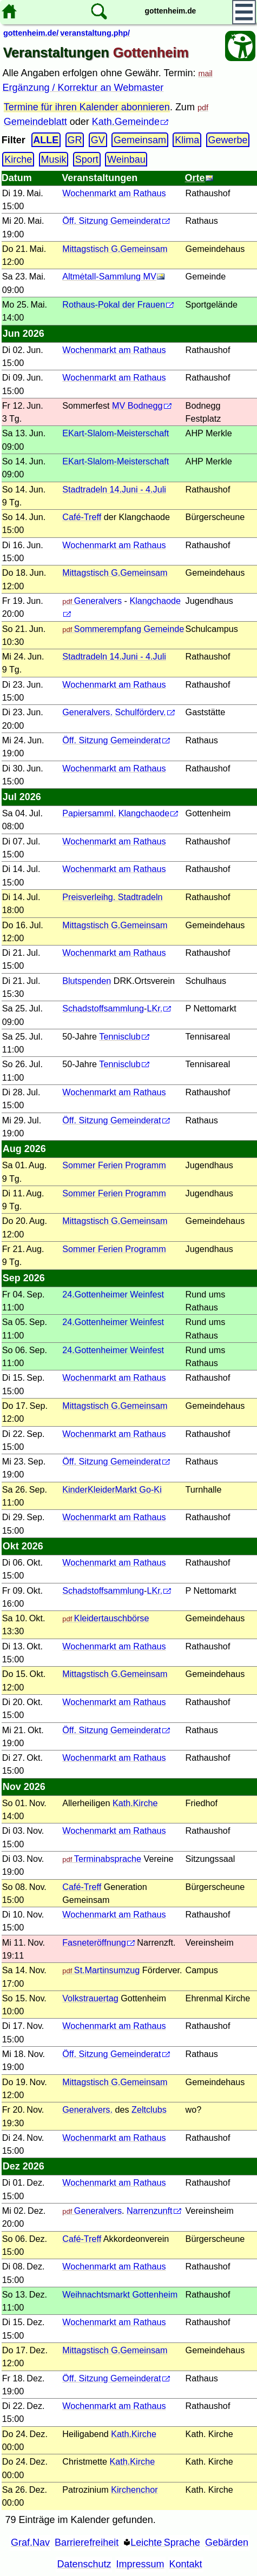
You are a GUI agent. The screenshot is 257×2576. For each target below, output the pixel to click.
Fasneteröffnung (94, 1942)
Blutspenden (86, 981)
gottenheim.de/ (30, 33)
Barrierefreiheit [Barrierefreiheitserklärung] (86, 2542)
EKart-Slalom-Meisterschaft (115, 433)
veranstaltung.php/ (95, 33)
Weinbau (126, 159)
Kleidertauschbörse (111, 1618)
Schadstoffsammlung (103, 1008)
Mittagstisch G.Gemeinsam (114, 249)
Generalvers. (87, 712)
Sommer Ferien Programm (114, 1165)
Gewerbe (227, 140)
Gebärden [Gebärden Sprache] (226, 2542)
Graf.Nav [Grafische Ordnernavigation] (30, 2542)
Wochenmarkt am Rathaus (114, 193)
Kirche (18, 159)
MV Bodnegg (137, 405)
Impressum (140, 2564)
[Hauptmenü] (244, 12)
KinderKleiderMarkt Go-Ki (112, 1489)
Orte (195, 177)
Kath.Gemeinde (126, 121)
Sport (86, 159)
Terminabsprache (107, 1858)
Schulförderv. (140, 712)
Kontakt (185, 2564)
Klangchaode (144, 813)
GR (75, 140)
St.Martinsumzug (107, 1970)
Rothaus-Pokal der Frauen (113, 304)
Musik (54, 159)
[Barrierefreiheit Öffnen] (240, 46)
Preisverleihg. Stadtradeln (112, 897)
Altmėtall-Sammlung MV (109, 276)
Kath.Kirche (135, 1803)
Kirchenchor (134, 2489)
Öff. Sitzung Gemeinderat (111, 220)
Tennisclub (120, 1036)
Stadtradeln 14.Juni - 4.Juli (114, 489)
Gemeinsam (140, 140)
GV (98, 140)
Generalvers (98, 600)
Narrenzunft (150, 2210)
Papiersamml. (89, 813)
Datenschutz (84, 2564)
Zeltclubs (149, 2109)
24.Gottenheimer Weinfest (113, 1294)
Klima (187, 140)
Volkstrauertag (90, 1998)
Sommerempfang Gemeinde (129, 629)
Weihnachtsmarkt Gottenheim (119, 2294)
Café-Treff (81, 517)
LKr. (154, 1008)
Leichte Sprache (165, 2542)
